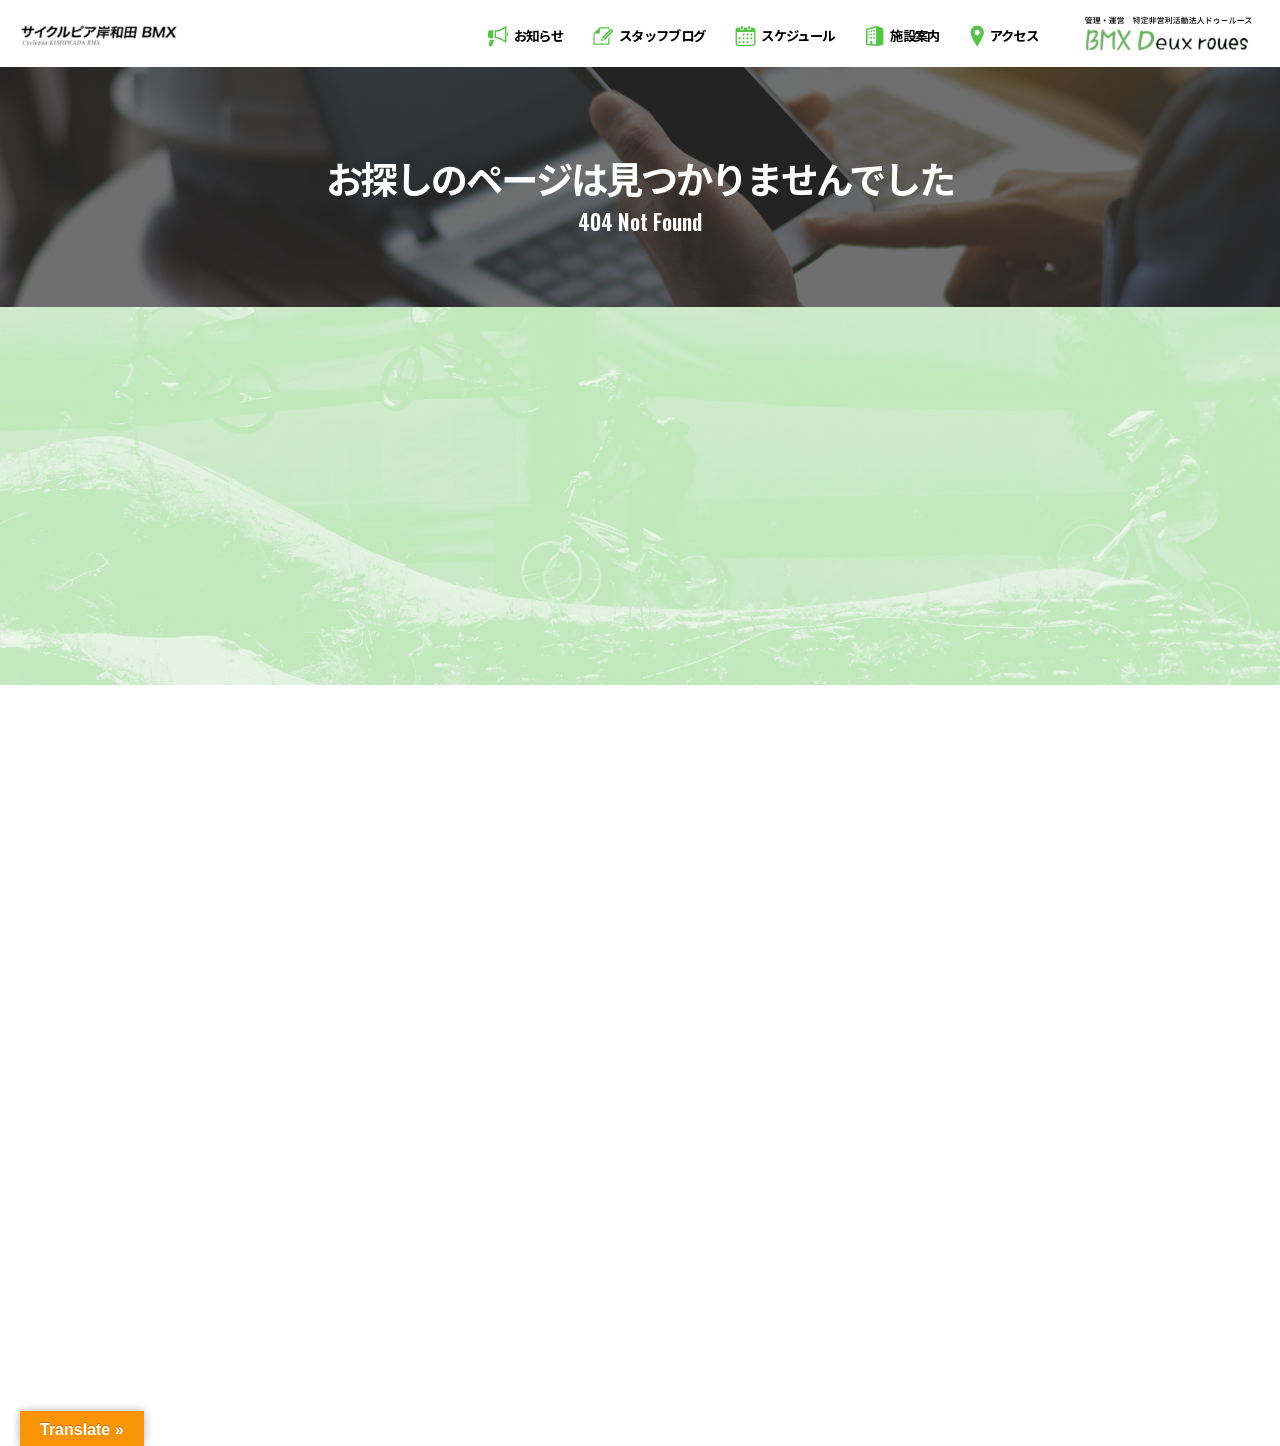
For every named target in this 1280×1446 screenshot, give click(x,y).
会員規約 (1033, 1324)
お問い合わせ (1141, 1324)
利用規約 (937, 1324)
